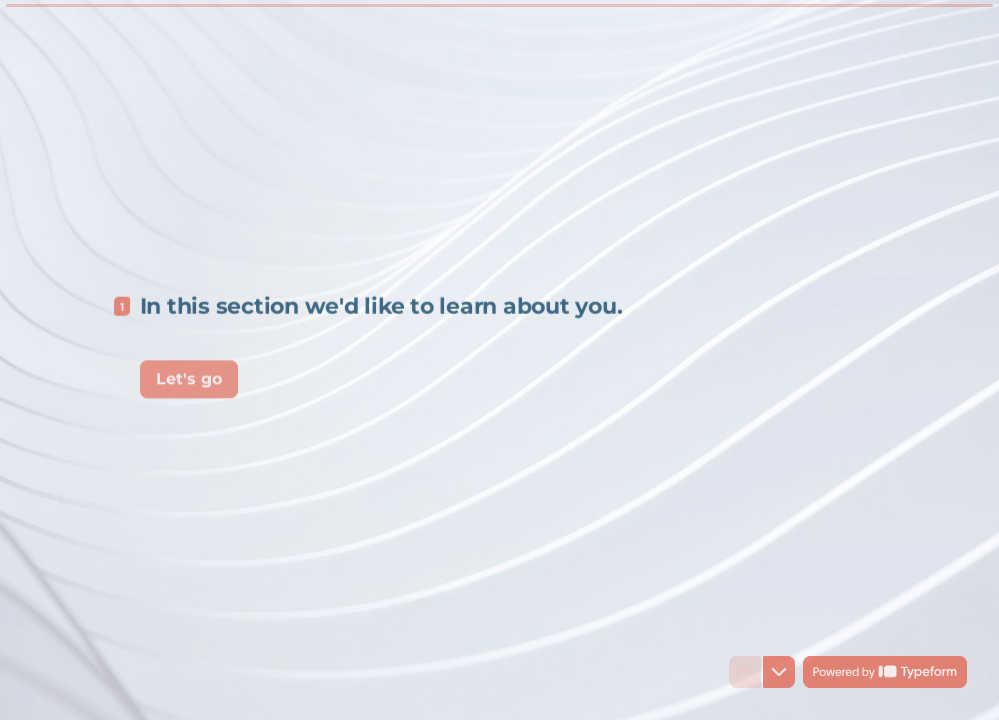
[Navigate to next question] (779, 672)
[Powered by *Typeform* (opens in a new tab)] (885, 672)
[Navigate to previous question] (745, 672)
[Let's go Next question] (189, 376)
